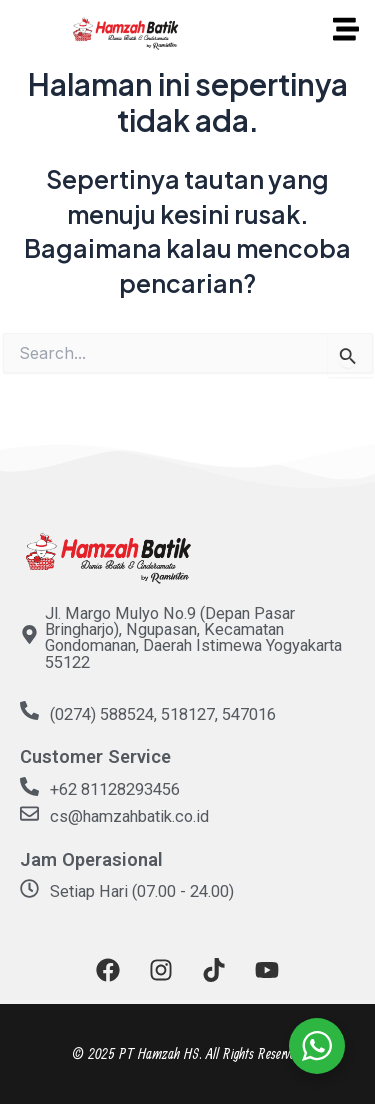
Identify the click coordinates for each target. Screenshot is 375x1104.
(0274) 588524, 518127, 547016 (163, 714)
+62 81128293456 (115, 789)
